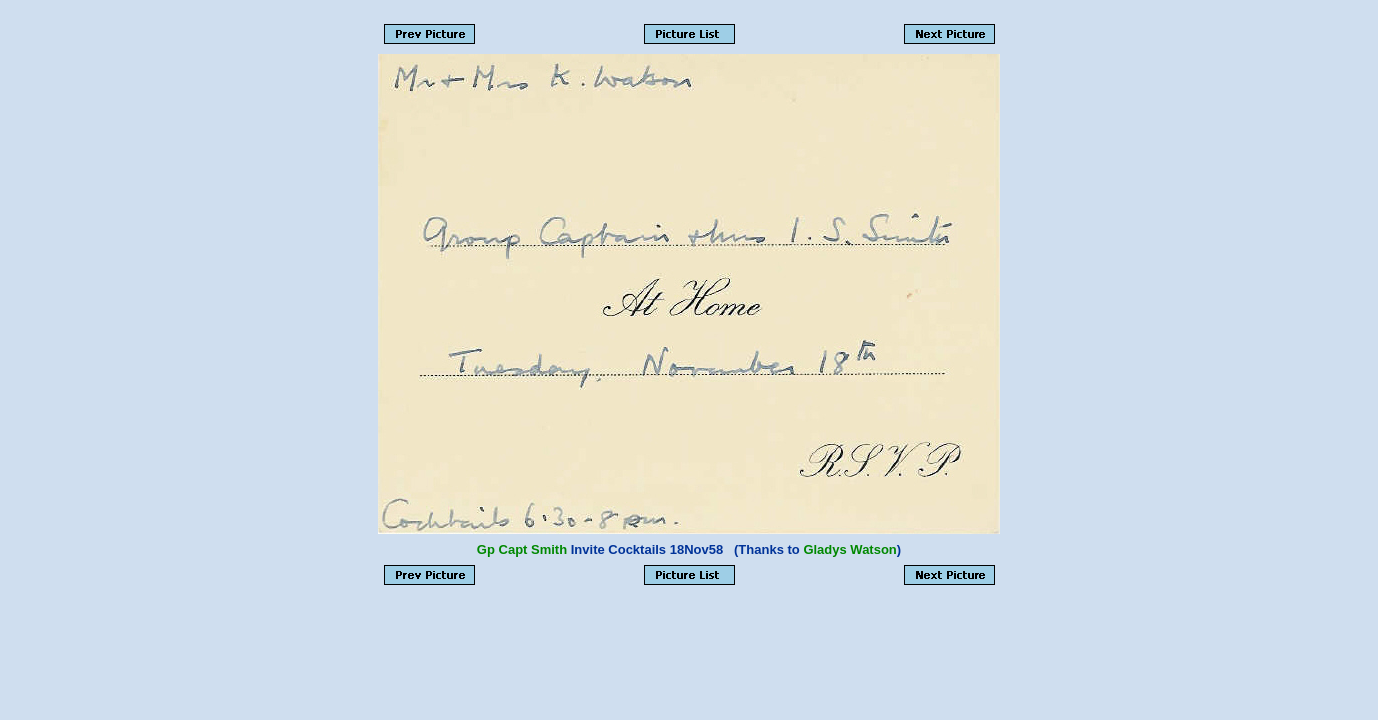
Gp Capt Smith (522, 549)
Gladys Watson (849, 549)
